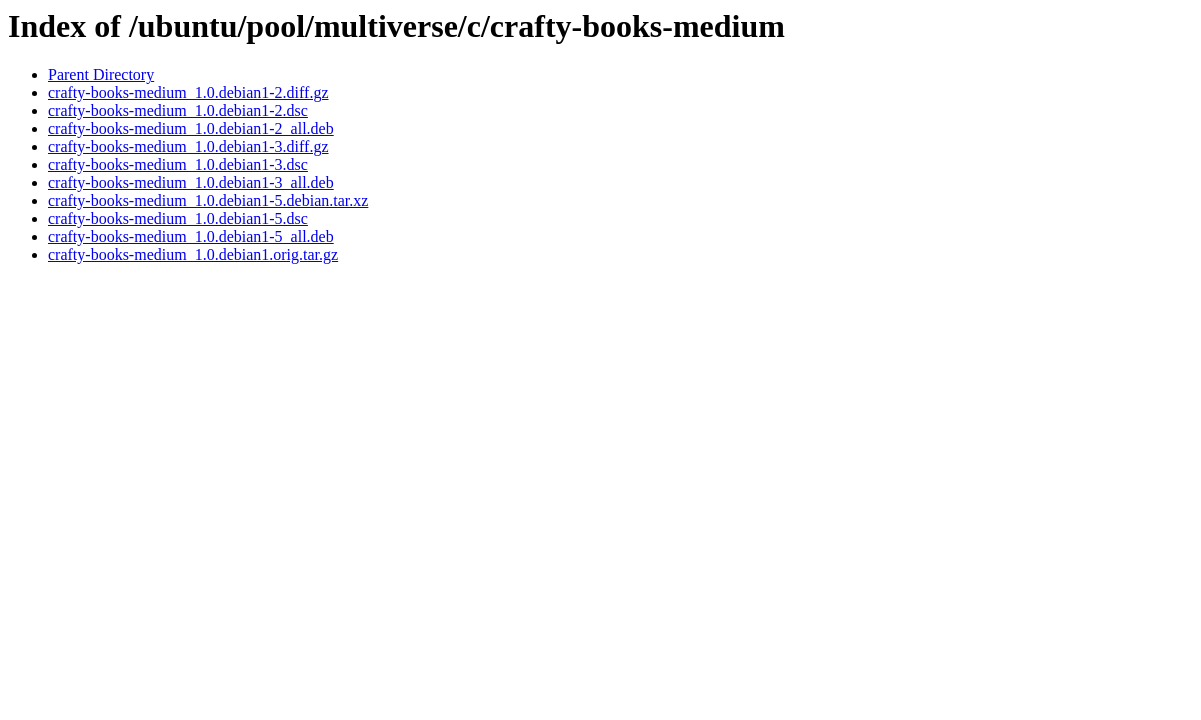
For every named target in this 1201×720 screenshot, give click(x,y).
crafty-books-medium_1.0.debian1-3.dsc (178, 164)
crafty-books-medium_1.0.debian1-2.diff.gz (188, 92)
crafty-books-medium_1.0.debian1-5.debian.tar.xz (208, 200)
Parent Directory (101, 74)
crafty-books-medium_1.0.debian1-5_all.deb (191, 236)
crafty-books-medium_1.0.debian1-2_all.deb (191, 128)
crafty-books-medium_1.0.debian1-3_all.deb (191, 182)
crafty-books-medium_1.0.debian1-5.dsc (178, 218)
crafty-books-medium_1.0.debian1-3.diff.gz (188, 146)
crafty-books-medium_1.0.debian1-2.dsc (178, 110)
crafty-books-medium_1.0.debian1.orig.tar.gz (193, 254)
